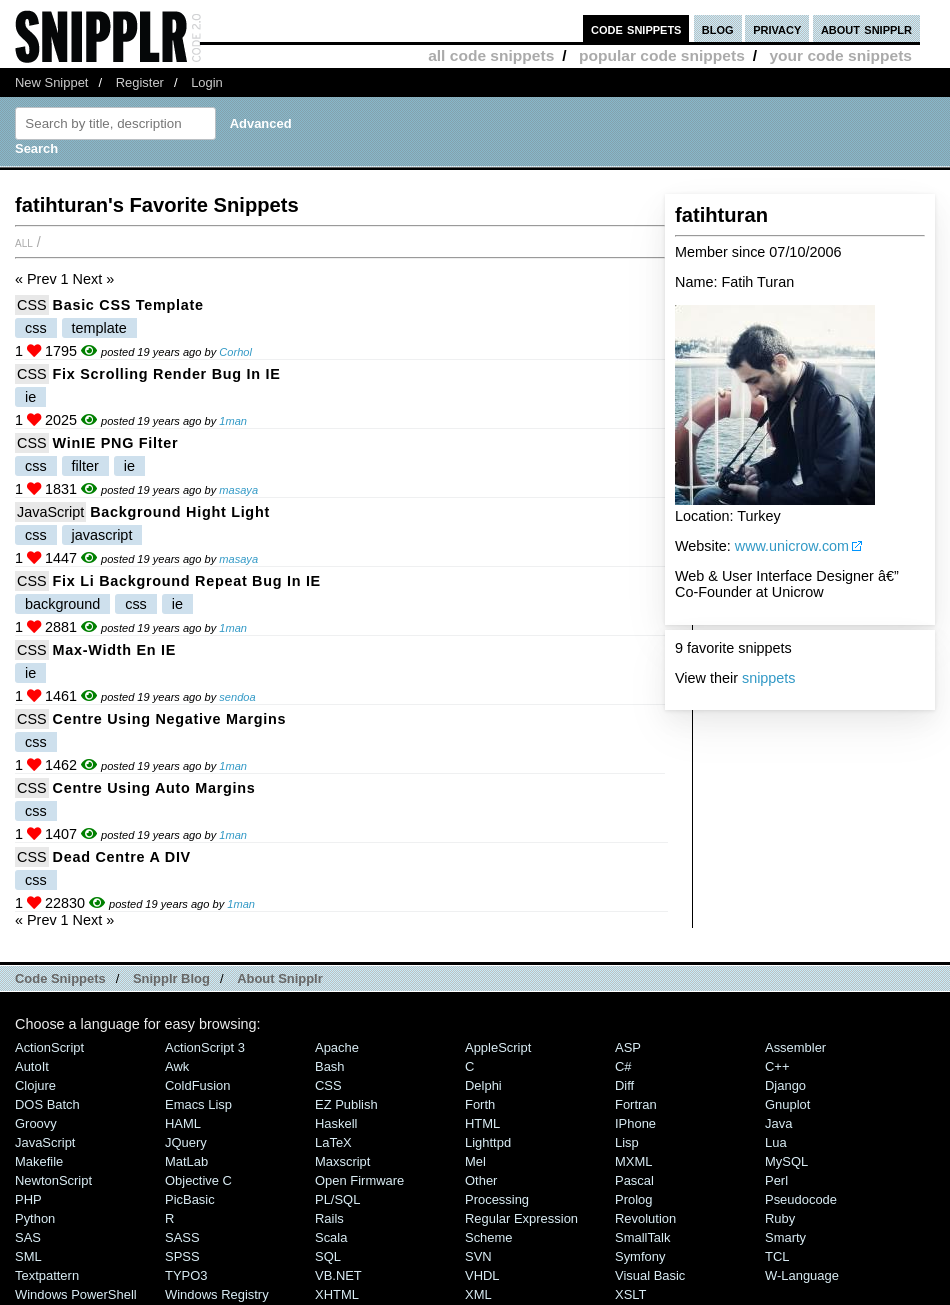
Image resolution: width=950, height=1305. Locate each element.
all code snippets (491, 55)
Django (785, 1085)
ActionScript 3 (205, 1047)
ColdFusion (198, 1085)
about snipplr (866, 28)
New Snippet (51, 82)
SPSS (182, 1256)
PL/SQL (337, 1199)
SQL (328, 1256)
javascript (102, 535)
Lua (776, 1142)
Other (481, 1180)
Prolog (633, 1199)
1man (233, 421)
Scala (331, 1237)
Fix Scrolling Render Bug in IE (167, 374)
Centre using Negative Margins (170, 719)
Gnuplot (787, 1104)
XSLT (630, 1294)
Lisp (627, 1142)
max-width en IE (114, 650)
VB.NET (338, 1275)
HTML (482, 1123)
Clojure (35, 1085)
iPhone (635, 1123)
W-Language (802, 1275)
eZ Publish (346, 1104)
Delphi (483, 1085)
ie (30, 397)
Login (207, 82)
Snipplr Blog (171, 978)
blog (718, 28)
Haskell (336, 1123)
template (99, 328)
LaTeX (333, 1142)
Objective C (198, 1180)
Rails (329, 1218)
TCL (777, 1256)
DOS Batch (47, 1104)
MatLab (186, 1161)
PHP (28, 1199)
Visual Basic (650, 1275)
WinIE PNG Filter (116, 443)
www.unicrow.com (792, 546)
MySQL (786, 1161)
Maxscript (342, 1161)
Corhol (235, 352)
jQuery (186, 1142)
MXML (633, 1161)
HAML (183, 1123)
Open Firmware (359, 1180)
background (62, 604)
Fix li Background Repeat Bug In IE (187, 581)
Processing (497, 1199)
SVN (478, 1256)
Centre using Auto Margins (154, 788)
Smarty (785, 1237)
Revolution (645, 1218)
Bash (330, 1066)
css (36, 328)
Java (778, 1123)
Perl (776, 1180)
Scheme (489, 1237)
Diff (624, 1085)
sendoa (237, 697)
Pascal (634, 1180)
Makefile (39, 1161)
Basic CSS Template (128, 305)
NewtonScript (53, 1180)
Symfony (640, 1256)
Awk (177, 1066)
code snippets (636, 28)
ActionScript (49, 1047)
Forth (480, 1104)
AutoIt (32, 1066)
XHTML (337, 1294)
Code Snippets (60, 978)
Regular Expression (521, 1218)
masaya (238, 490)
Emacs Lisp (198, 1104)
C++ (777, 1066)
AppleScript (498, 1047)
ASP (628, 1047)
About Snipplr (280, 978)
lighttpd (488, 1142)
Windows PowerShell (76, 1294)
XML (478, 1294)
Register (140, 82)
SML (28, 1256)
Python (35, 1218)
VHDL (482, 1275)
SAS (28, 1237)
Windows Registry (217, 1294)
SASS (182, 1237)
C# (623, 1066)
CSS (32, 305)
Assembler (795, 1047)
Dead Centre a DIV (122, 857)
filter (85, 466)
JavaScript (50, 512)
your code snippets (840, 55)
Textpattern (47, 1275)
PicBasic (190, 1199)
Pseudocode (801, 1199)
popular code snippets (662, 55)
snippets (769, 678)
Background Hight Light (180, 512)
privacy (777, 28)
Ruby (780, 1218)
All (24, 242)
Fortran (636, 1104)
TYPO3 (186, 1275)
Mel (475, 1161)
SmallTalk (642, 1237)
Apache (337, 1047)
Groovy (36, 1123)
